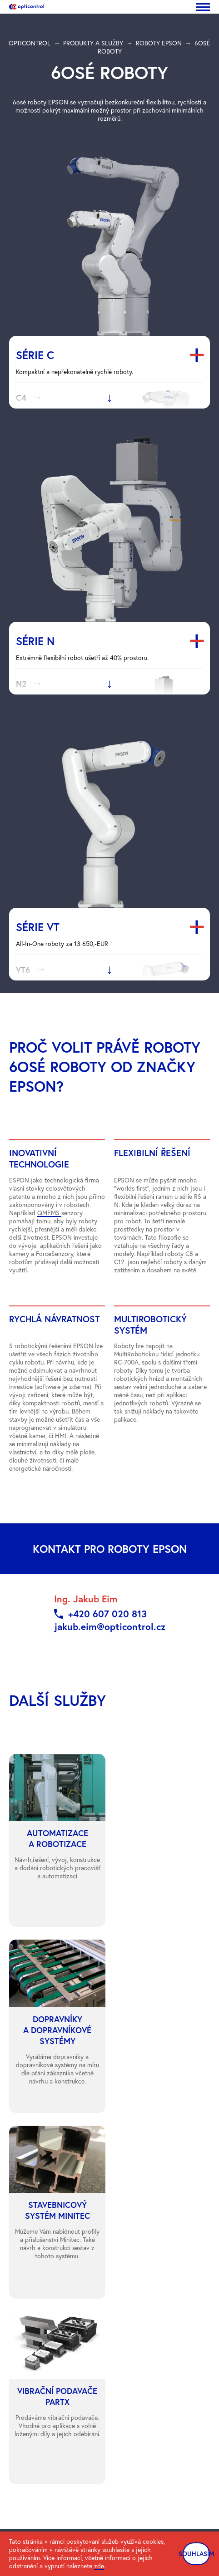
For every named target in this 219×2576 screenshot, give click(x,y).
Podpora (20, 2269)
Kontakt (19, 2257)
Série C (35, 355)
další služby (57, 1700)
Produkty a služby (33, 2232)
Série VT (38, 927)
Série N (35, 641)
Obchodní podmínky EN (157, 2379)
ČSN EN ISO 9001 (149, 2350)
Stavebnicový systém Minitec (153, 2266)
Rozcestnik (24, 2375)
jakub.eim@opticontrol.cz (109, 1626)
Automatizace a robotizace (151, 2232)
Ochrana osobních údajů (42, 2350)
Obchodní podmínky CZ (156, 2364)
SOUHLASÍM (196, 2554)
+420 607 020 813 (107, 1613)
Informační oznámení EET (158, 2393)
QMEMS (49, 1213)
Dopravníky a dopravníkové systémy (151, 2249)
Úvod (16, 2220)
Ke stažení (22, 2363)
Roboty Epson (133, 2220)
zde (99, 2566)
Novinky (20, 2245)
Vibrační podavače (139, 2279)
